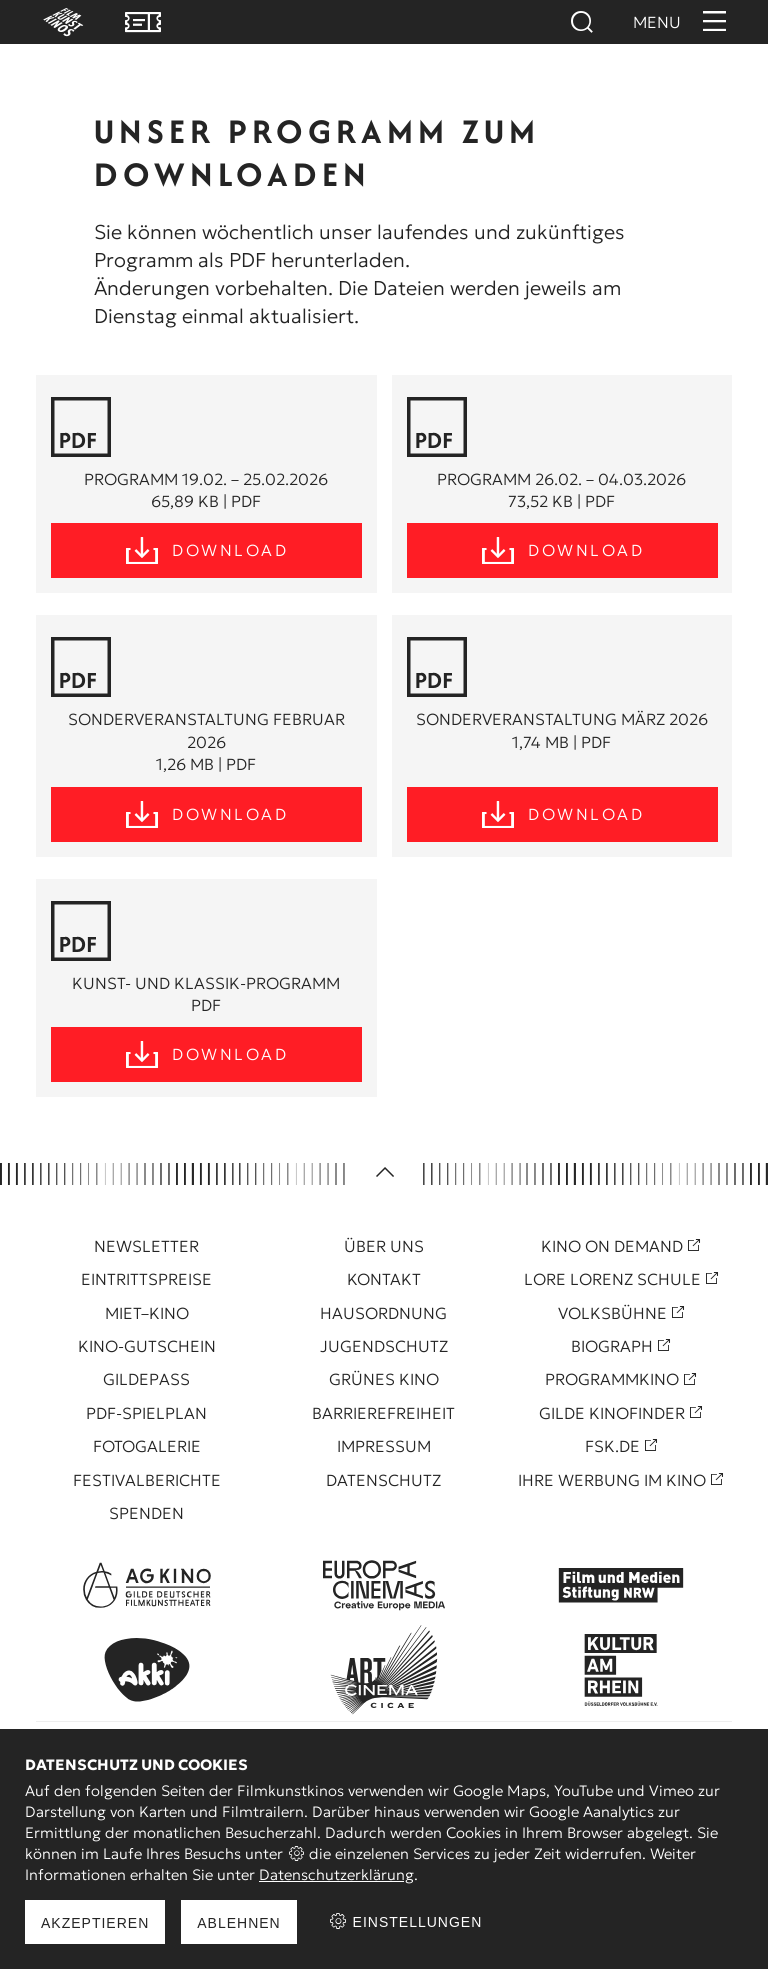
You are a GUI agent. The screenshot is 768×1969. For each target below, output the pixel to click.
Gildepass (146, 1379)
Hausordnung (383, 1313)
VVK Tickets (143, 22)
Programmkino (612, 1379)
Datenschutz (383, 1480)
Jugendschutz (384, 1346)
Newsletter (146, 1246)
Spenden (146, 1513)
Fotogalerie (147, 1446)
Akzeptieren (95, 1923)
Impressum (384, 1446)
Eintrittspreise (146, 1279)
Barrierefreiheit (383, 1413)
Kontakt (384, 1279)
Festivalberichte (147, 1480)
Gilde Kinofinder (612, 1413)
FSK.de (612, 1446)
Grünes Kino (384, 1379)
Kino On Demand (612, 1246)
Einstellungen (405, 1921)
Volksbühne (612, 1313)
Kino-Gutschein (147, 1346)
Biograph (612, 1346)
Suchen (581, 22)
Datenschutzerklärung (336, 1874)
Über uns (384, 1246)
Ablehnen (238, 1923)
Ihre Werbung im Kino (612, 1480)
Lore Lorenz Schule (612, 1279)
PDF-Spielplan (146, 1413)
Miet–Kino (147, 1313)
